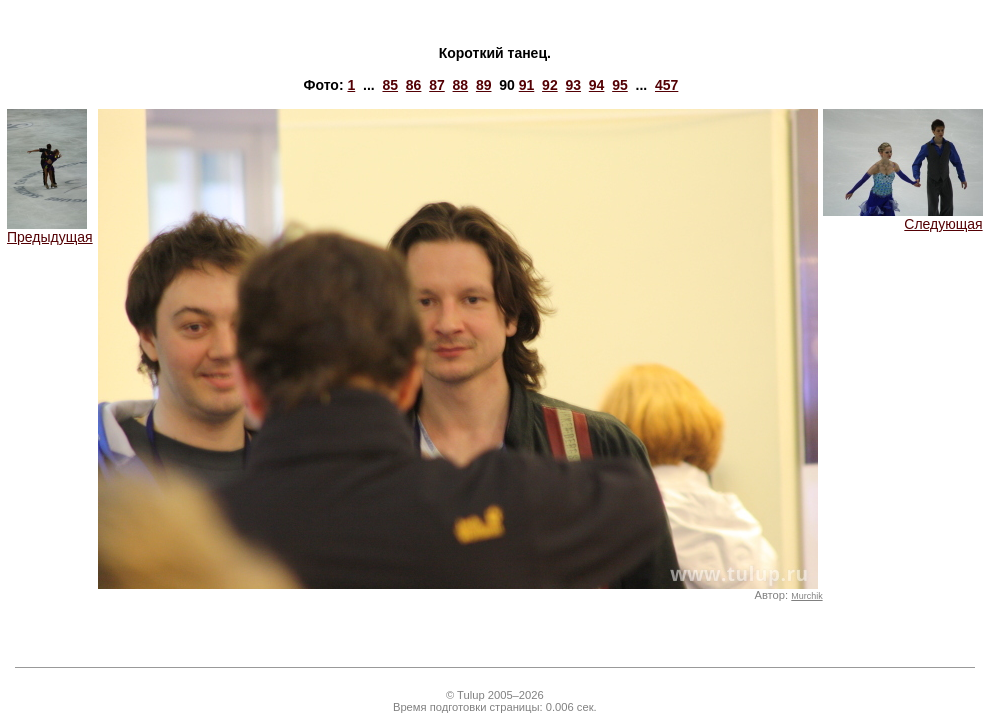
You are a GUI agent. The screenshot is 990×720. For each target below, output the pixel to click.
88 (461, 85)
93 (573, 85)
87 (437, 85)
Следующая (903, 217)
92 (550, 85)
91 (527, 85)
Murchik (806, 596)
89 (484, 85)
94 (597, 85)
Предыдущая (50, 230)
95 (620, 85)
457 (666, 85)
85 (390, 85)
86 (414, 85)
